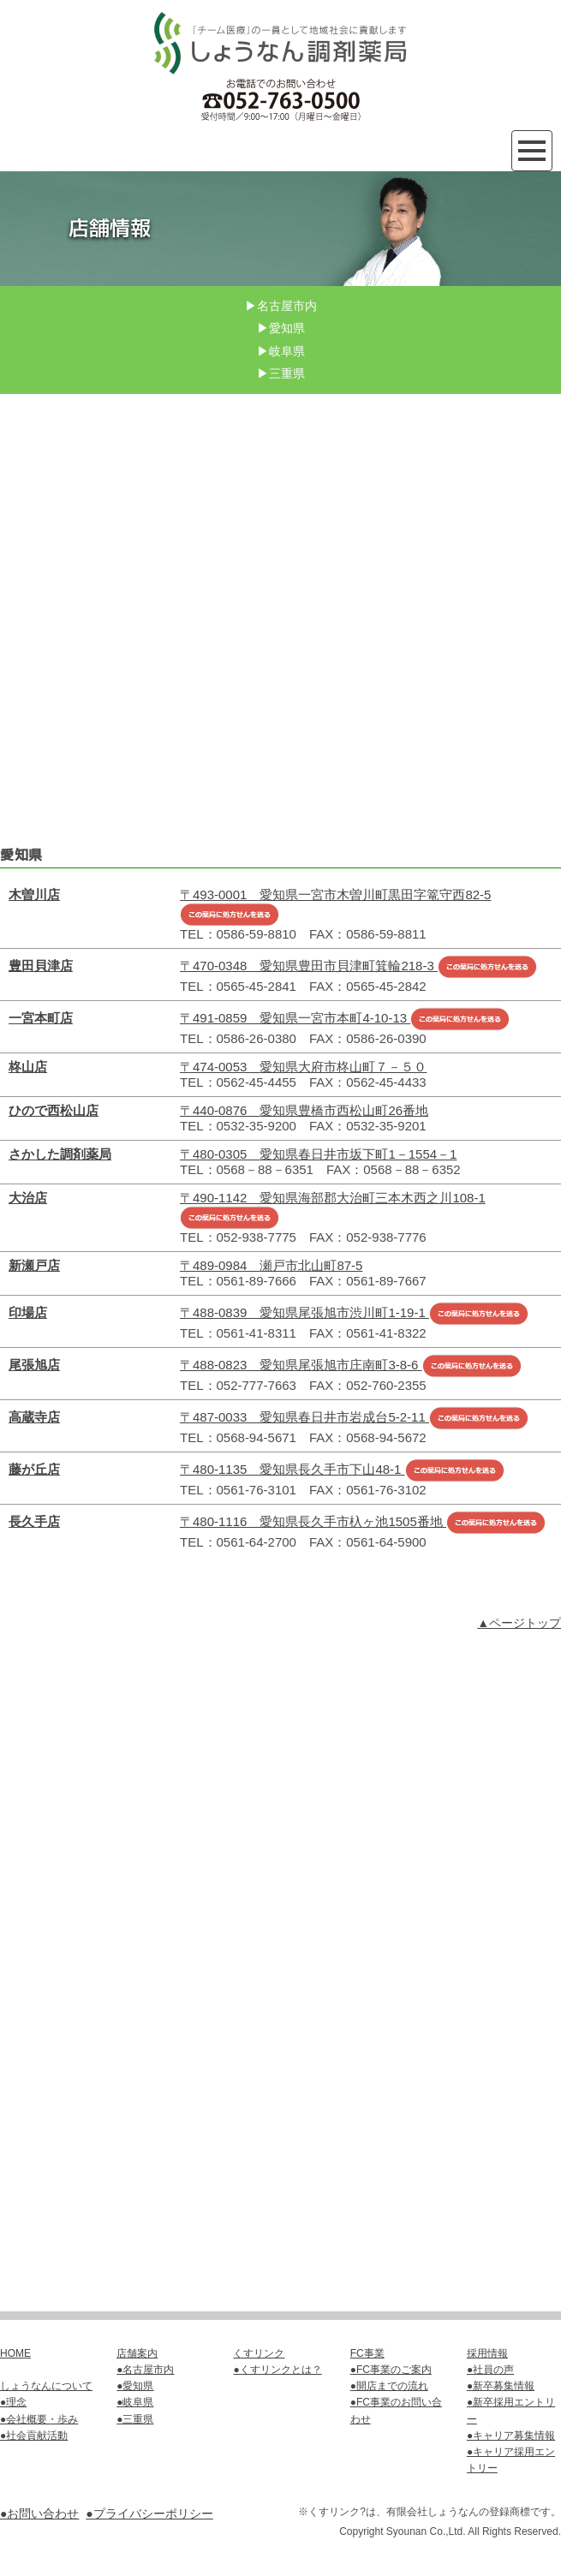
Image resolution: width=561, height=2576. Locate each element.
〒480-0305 (318, 1154)
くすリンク (258, 2353)
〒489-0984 (271, 1265)
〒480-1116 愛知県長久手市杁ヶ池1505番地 (363, 1521)
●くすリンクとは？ (277, 2370)
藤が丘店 (34, 1469)
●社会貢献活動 (34, 2436)
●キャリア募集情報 (511, 2436)
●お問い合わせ (39, 2513)
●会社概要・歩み (39, 2419)
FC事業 (367, 2353)
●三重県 (134, 2419)
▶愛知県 (281, 328)
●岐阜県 (134, 2402)
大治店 (28, 1197)
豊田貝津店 (41, 965)
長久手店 (34, 1521)
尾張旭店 (34, 1364)
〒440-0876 (304, 1110)
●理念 (13, 2402)
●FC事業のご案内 (391, 2370)
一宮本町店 (41, 1018)
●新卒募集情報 (500, 2386)
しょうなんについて (46, 2386)
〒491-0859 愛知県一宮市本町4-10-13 (345, 1018)
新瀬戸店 (34, 1265)
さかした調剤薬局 (60, 1154)
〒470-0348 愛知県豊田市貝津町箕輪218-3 (358, 965)
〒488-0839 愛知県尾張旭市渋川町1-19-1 (354, 1312)
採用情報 (487, 2353)
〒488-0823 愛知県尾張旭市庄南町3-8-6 (351, 1364)
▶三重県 (281, 373)
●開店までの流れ (389, 2386)
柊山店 (28, 1066)
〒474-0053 (303, 1066)
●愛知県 (134, 2386)
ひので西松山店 (53, 1110)
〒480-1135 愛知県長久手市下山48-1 (342, 1469)
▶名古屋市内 (281, 306)
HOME (15, 2353)
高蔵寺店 (34, 1417)
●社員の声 (490, 2370)
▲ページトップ (519, 1623)
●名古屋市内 (145, 2370)
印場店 (28, 1312)
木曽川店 (34, 894)
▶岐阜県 (281, 351)
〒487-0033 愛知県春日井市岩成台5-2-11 (354, 1417)
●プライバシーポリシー (149, 2513)
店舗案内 (137, 2353)
